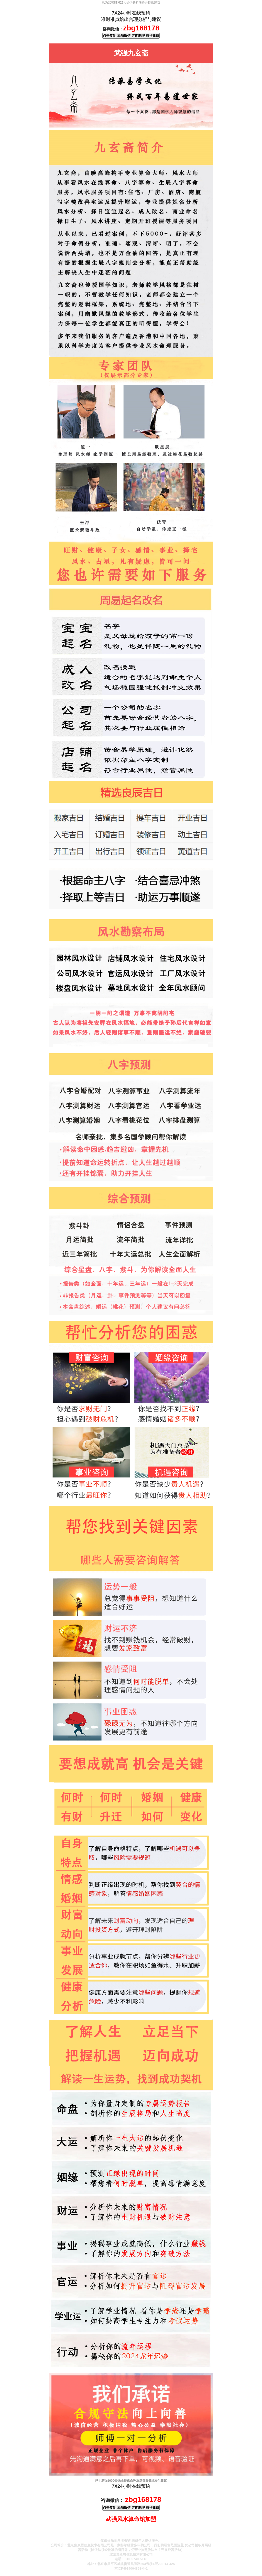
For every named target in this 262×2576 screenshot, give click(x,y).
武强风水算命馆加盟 (131, 2519)
